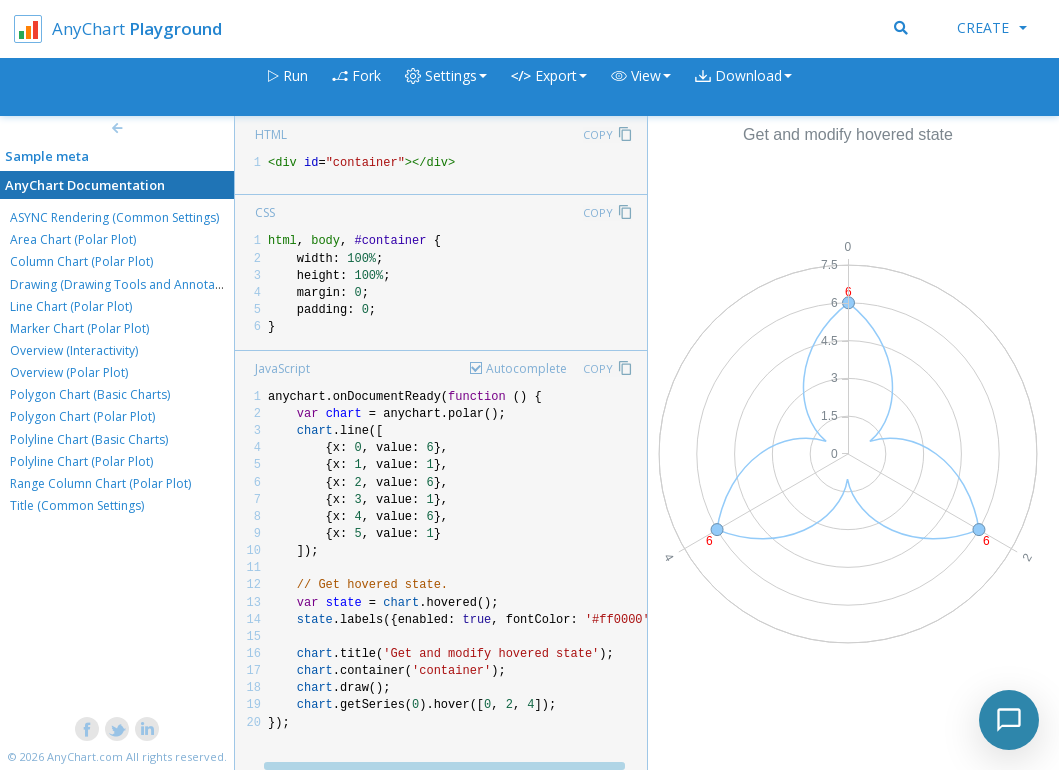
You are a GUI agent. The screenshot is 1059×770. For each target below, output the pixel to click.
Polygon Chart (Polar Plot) (82, 416)
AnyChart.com (85, 756)
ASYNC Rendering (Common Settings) (114, 217)
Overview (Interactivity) (74, 350)
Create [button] (992, 27)
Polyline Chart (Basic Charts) (89, 439)
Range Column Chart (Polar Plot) (100, 483)
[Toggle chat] (1009, 720)
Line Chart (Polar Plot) (71, 306)
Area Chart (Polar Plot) (73, 239)
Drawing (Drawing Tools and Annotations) (128, 284)
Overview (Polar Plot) (69, 372)
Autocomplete (526, 368)
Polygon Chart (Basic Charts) (90, 394)
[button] (641, 87)
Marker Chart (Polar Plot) (79, 328)
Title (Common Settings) (77, 505)
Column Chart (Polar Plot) (81, 261)
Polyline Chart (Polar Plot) (81, 461)
